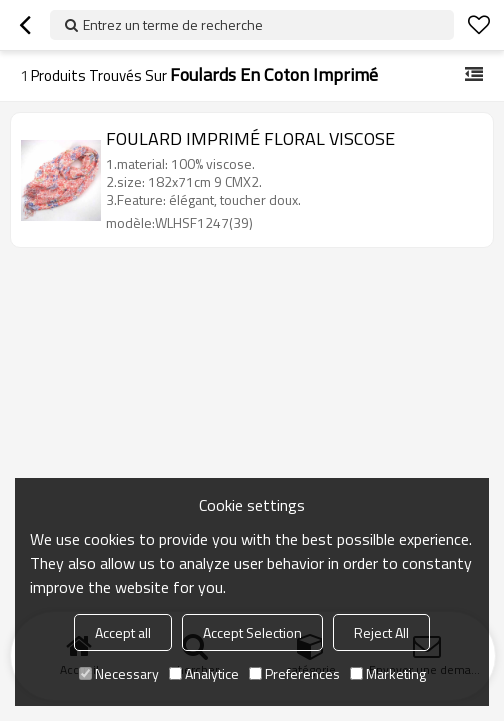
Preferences (294, 673)
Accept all (123, 632)
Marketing (388, 673)
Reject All (381, 632)
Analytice (204, 673)
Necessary (119, 673)
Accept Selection (252, 632)
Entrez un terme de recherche (173, 24)
